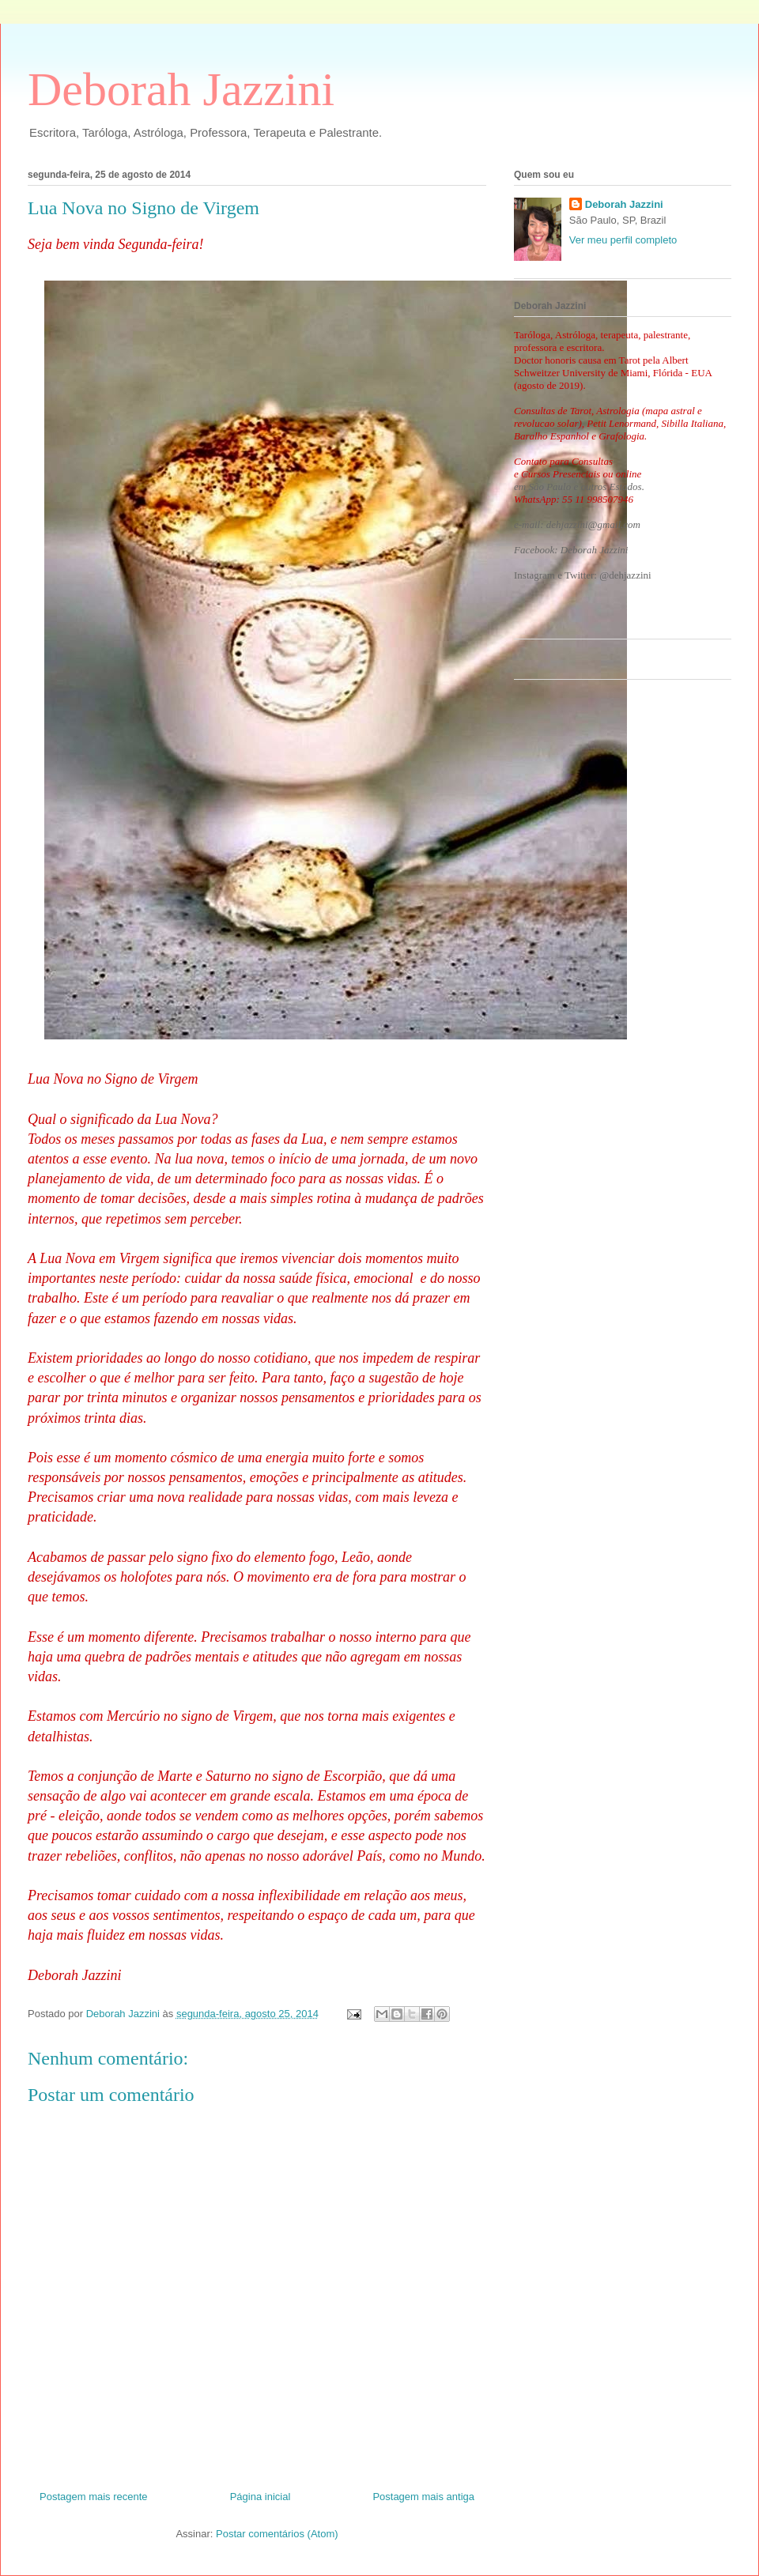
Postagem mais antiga (423, 2496)
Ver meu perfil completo (623, 240)
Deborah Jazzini (181, 89)
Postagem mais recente (94, 2496)
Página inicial (260, 2496)
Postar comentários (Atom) (277, 2534)
